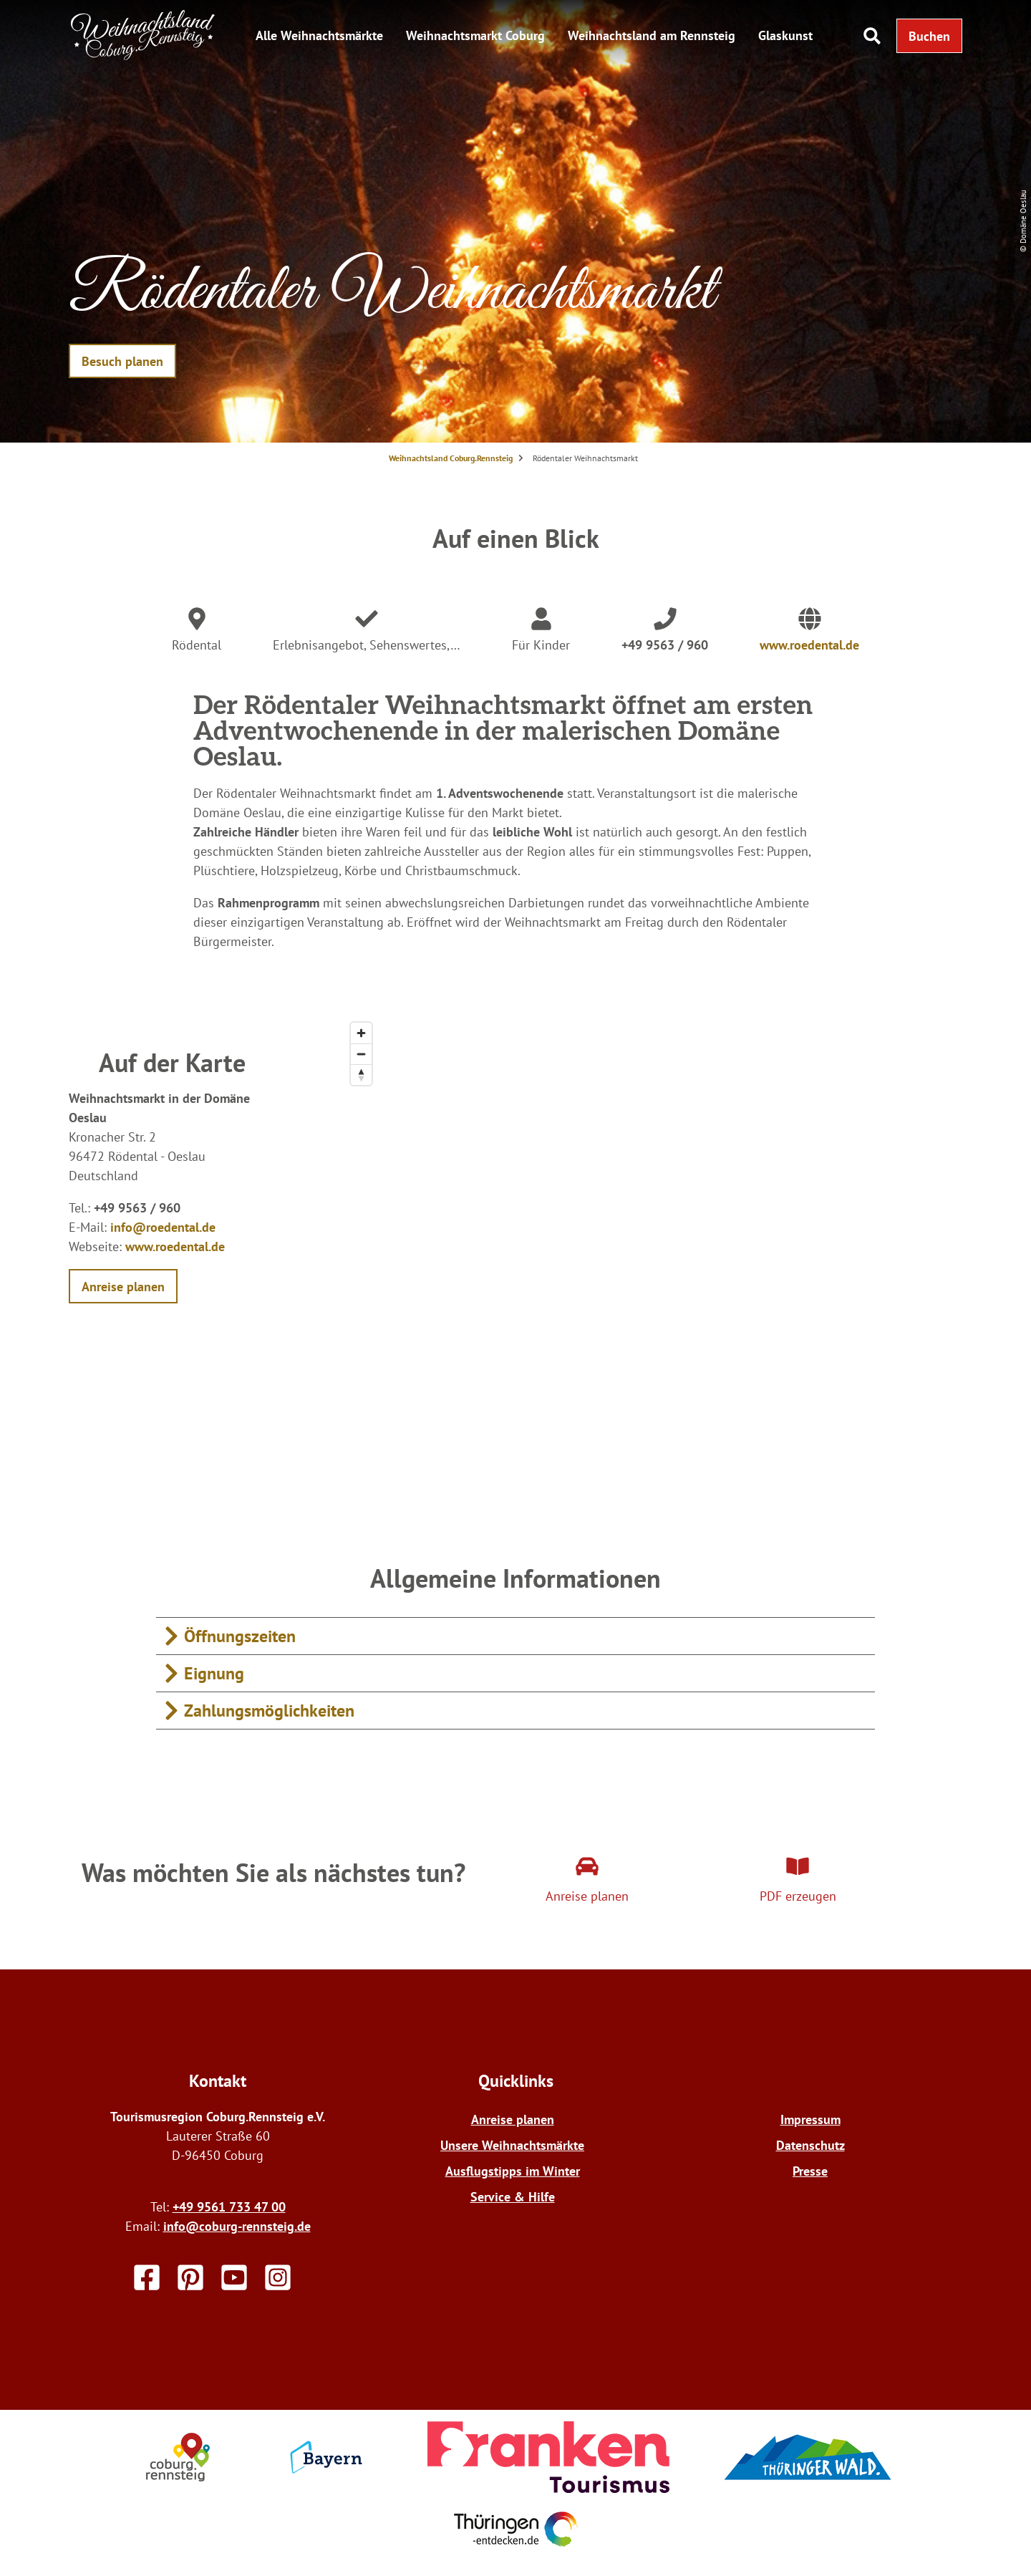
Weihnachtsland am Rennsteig (651, 35)
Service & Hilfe (512, 2197)
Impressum (810, 2119)
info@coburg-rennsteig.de (237, 2226)
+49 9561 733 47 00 (229, 2207)
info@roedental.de (163, 1227)
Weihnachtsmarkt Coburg (475, 35)
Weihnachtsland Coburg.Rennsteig (451, 458)
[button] (929, 36)
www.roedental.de (809, 645)
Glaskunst (785, 35)
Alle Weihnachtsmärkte (319, 35)
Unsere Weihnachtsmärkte (512, 2145)
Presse (810, 2171)
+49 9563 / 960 (664, 645)
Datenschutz (810, 2145)
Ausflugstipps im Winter (512, 2171)
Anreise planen (512, 2119)
